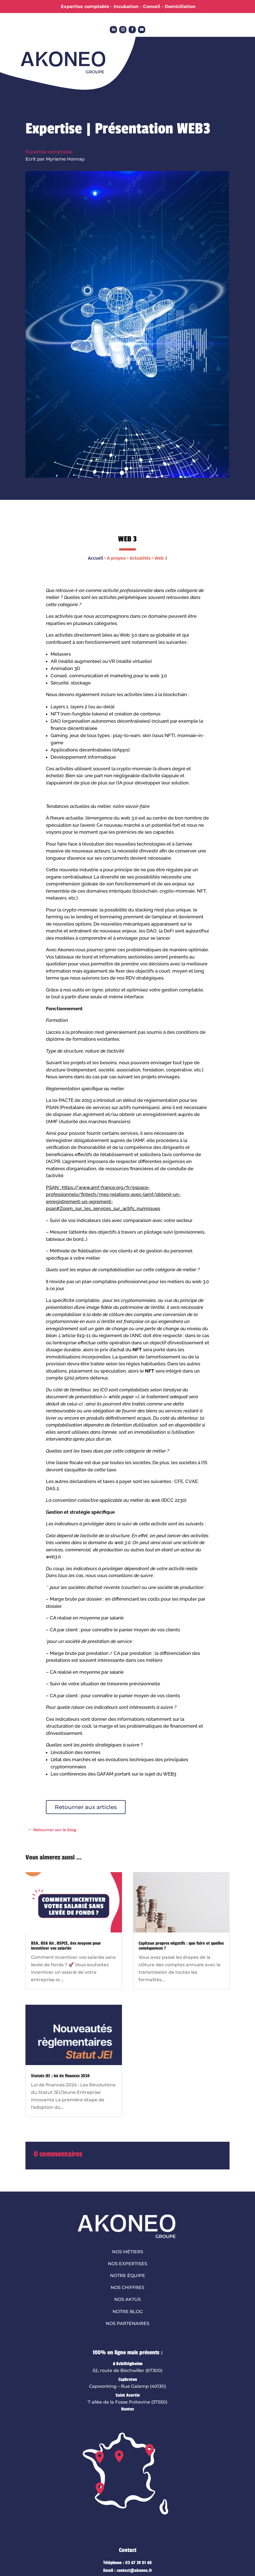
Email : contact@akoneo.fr (127, 2570)
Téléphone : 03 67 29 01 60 (127, 2562)
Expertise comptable (48, 151)
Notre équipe (127, 2275)
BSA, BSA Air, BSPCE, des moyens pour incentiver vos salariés (66, 1946)
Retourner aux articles (86, 1807)
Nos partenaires (127, 2323)
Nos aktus (127, 2299)
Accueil (95, 558)
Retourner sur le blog (54, 1829)
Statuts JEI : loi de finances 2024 (60, 2076)
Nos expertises (127, 2263)
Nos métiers (127, 2251)
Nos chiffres (127, 2287)
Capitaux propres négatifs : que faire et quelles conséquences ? (181, 1946)
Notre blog (128, 2311)
